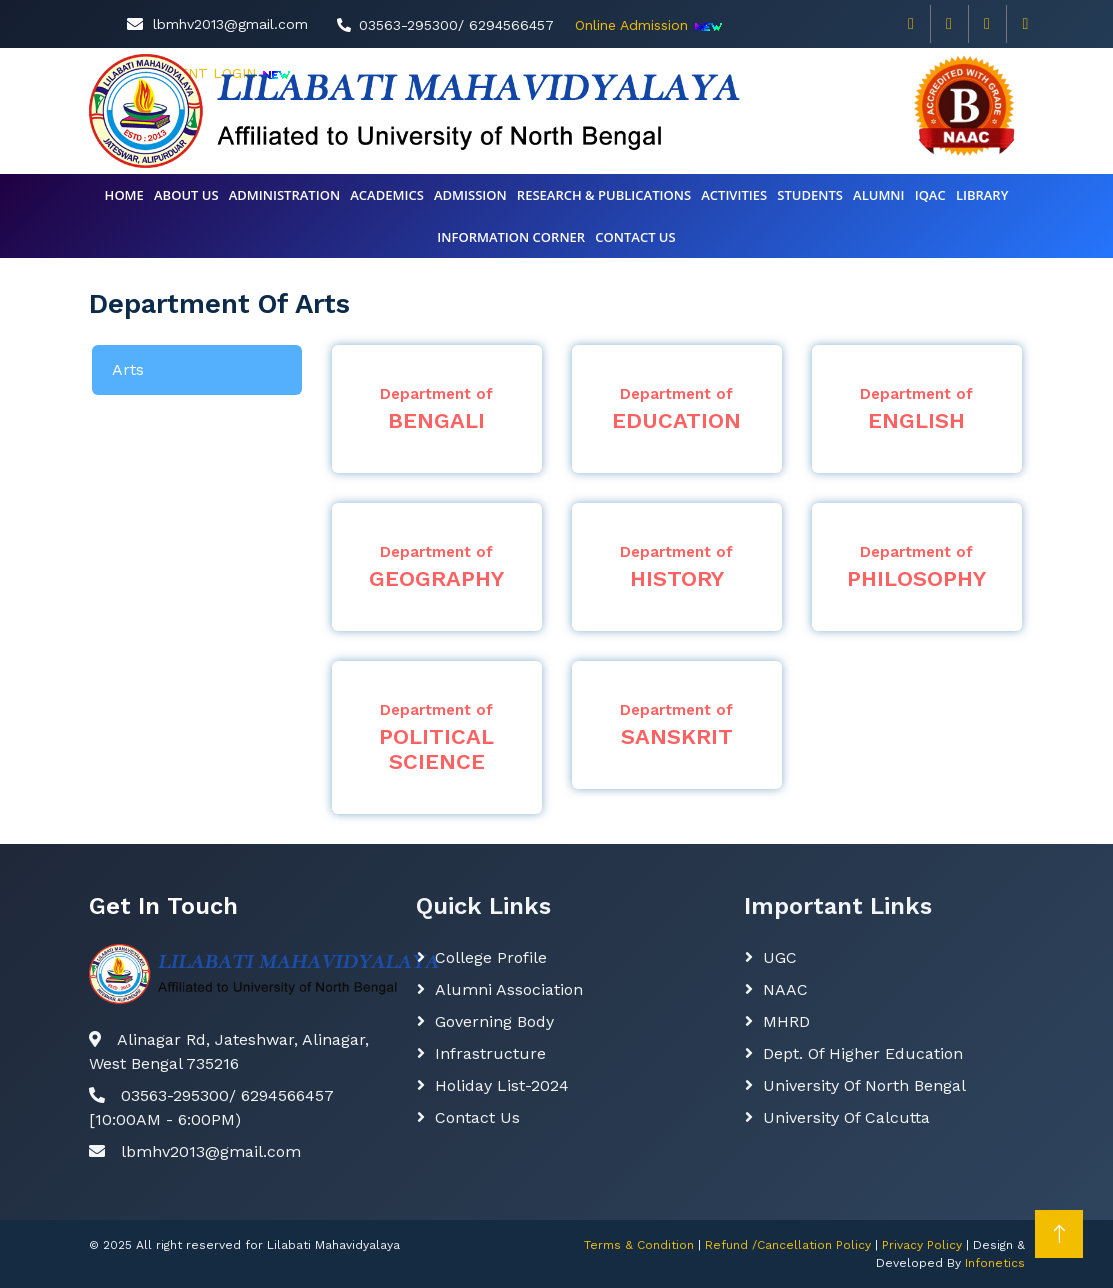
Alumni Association (509, 989)
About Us (186, 195)
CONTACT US (635, 237)
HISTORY (677, 567)
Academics (387, 195)
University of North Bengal (864, 1085)
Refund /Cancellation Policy (788, 1245)
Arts (128, 369)
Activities (734, 195)
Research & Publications (604, 195)
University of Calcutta (846, 1117)
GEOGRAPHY (437, 567)
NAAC (785, 989)
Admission (470, 195)
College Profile (491, 957)
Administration (284, 195)
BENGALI (437, 409)
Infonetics (995, 1263)
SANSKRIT (677, 725)
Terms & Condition (639, 1245)
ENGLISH (917, 409)
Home (124, 195)
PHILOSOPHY (917, 567)
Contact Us (477, 1117)
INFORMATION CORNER (511, 237)
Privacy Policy (922, 1245)
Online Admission (631, 25)
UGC (780, 957)
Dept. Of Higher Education (863, 1053)
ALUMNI (878, 195)
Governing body (494, 1021)
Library (982, 195)
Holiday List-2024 (502, 1085)
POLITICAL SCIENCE (437, 737)
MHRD (786, 1021)
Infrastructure (490, 1053)
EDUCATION (677, 409)
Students (810, 195)
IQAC (930, 195)
